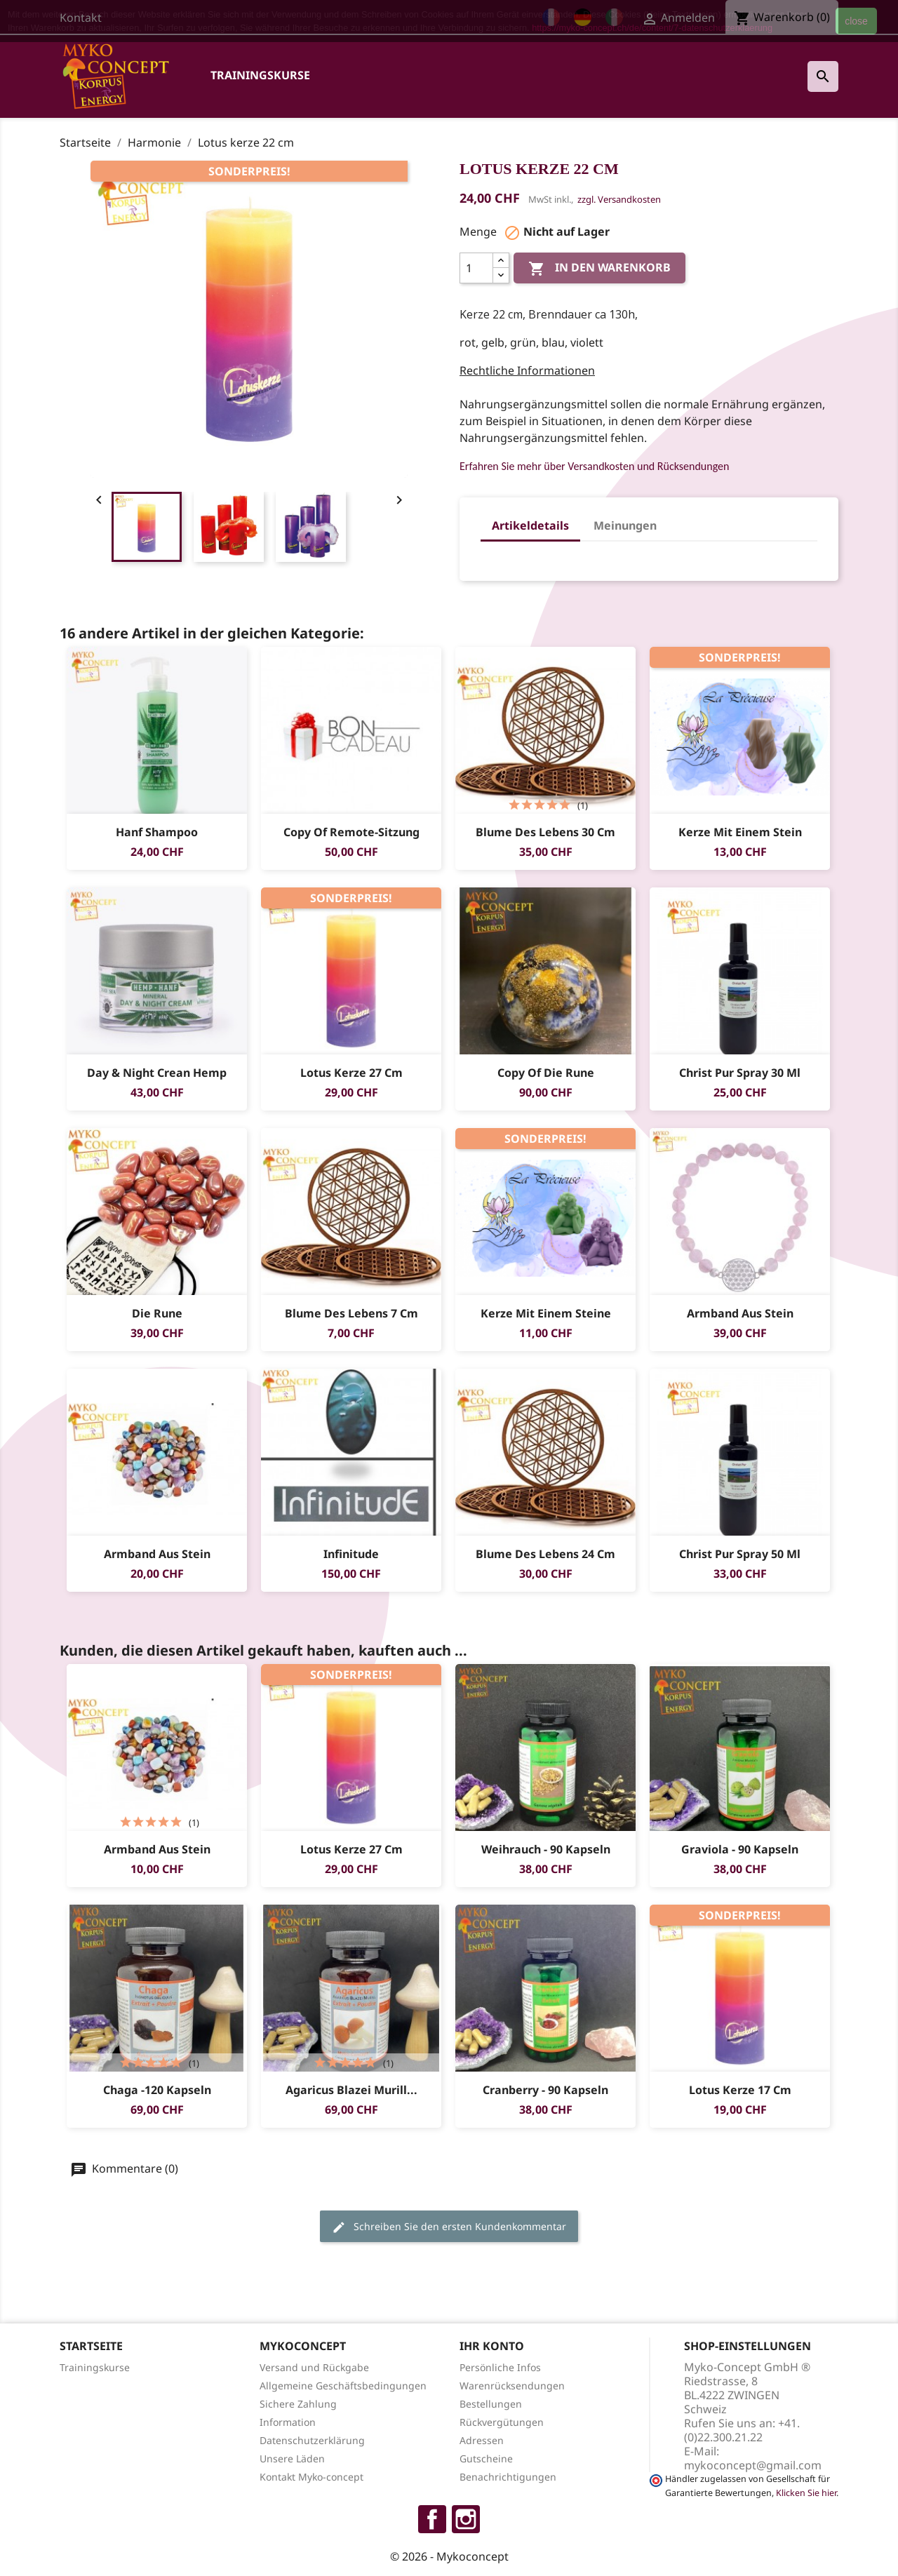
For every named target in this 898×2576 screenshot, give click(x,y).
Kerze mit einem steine (546, 1313)
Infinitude (351, 1554)
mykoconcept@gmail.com (753, 2465)
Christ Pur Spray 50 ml (739, 1554)
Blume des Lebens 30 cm (545, 832)
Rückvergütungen (502, 2422)
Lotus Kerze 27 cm (351, 1072)
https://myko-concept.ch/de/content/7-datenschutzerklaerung (652, 27)
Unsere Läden (292, 2458)
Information (288, 2422)
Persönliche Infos (500, 2367)
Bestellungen (491, 2403)
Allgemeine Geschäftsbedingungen (343, 2385)
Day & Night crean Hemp (157, 1072)
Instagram (466, 2519)
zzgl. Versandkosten (619, 199)
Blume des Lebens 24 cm (545, 1554)
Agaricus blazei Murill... (351, 2090)
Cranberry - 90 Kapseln (545, 2090)
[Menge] (476, 268)
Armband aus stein (740, 1313)
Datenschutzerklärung (312, 2440)
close (856, 21)
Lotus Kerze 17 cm (740, 2090)
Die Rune (157, 1313)
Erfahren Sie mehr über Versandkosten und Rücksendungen (594, 466)
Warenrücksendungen (512, 2385)
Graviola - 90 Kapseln (739, 1849)
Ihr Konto (492, 2346)
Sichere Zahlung (298, 2403)
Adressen (482, 2440)
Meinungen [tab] (625, 525)
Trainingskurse (260, 75)
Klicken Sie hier (806, 2493)
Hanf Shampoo (157, 832)
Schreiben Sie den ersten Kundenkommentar (449, 2227)
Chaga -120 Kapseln (157, 2090)
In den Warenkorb (599, 268)
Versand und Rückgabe (314, 2367)
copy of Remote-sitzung (351, 832)
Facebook (432, 2519)
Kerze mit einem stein (740, 832)
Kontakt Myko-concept (311, 2476)
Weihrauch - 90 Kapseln (545, 1849)
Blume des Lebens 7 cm (351, 1313)
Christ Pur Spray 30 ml (739, 1072)
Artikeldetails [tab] (530, 525)
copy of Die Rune (545, 1072)
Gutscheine (486, 2458)
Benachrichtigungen (508, 2476)
